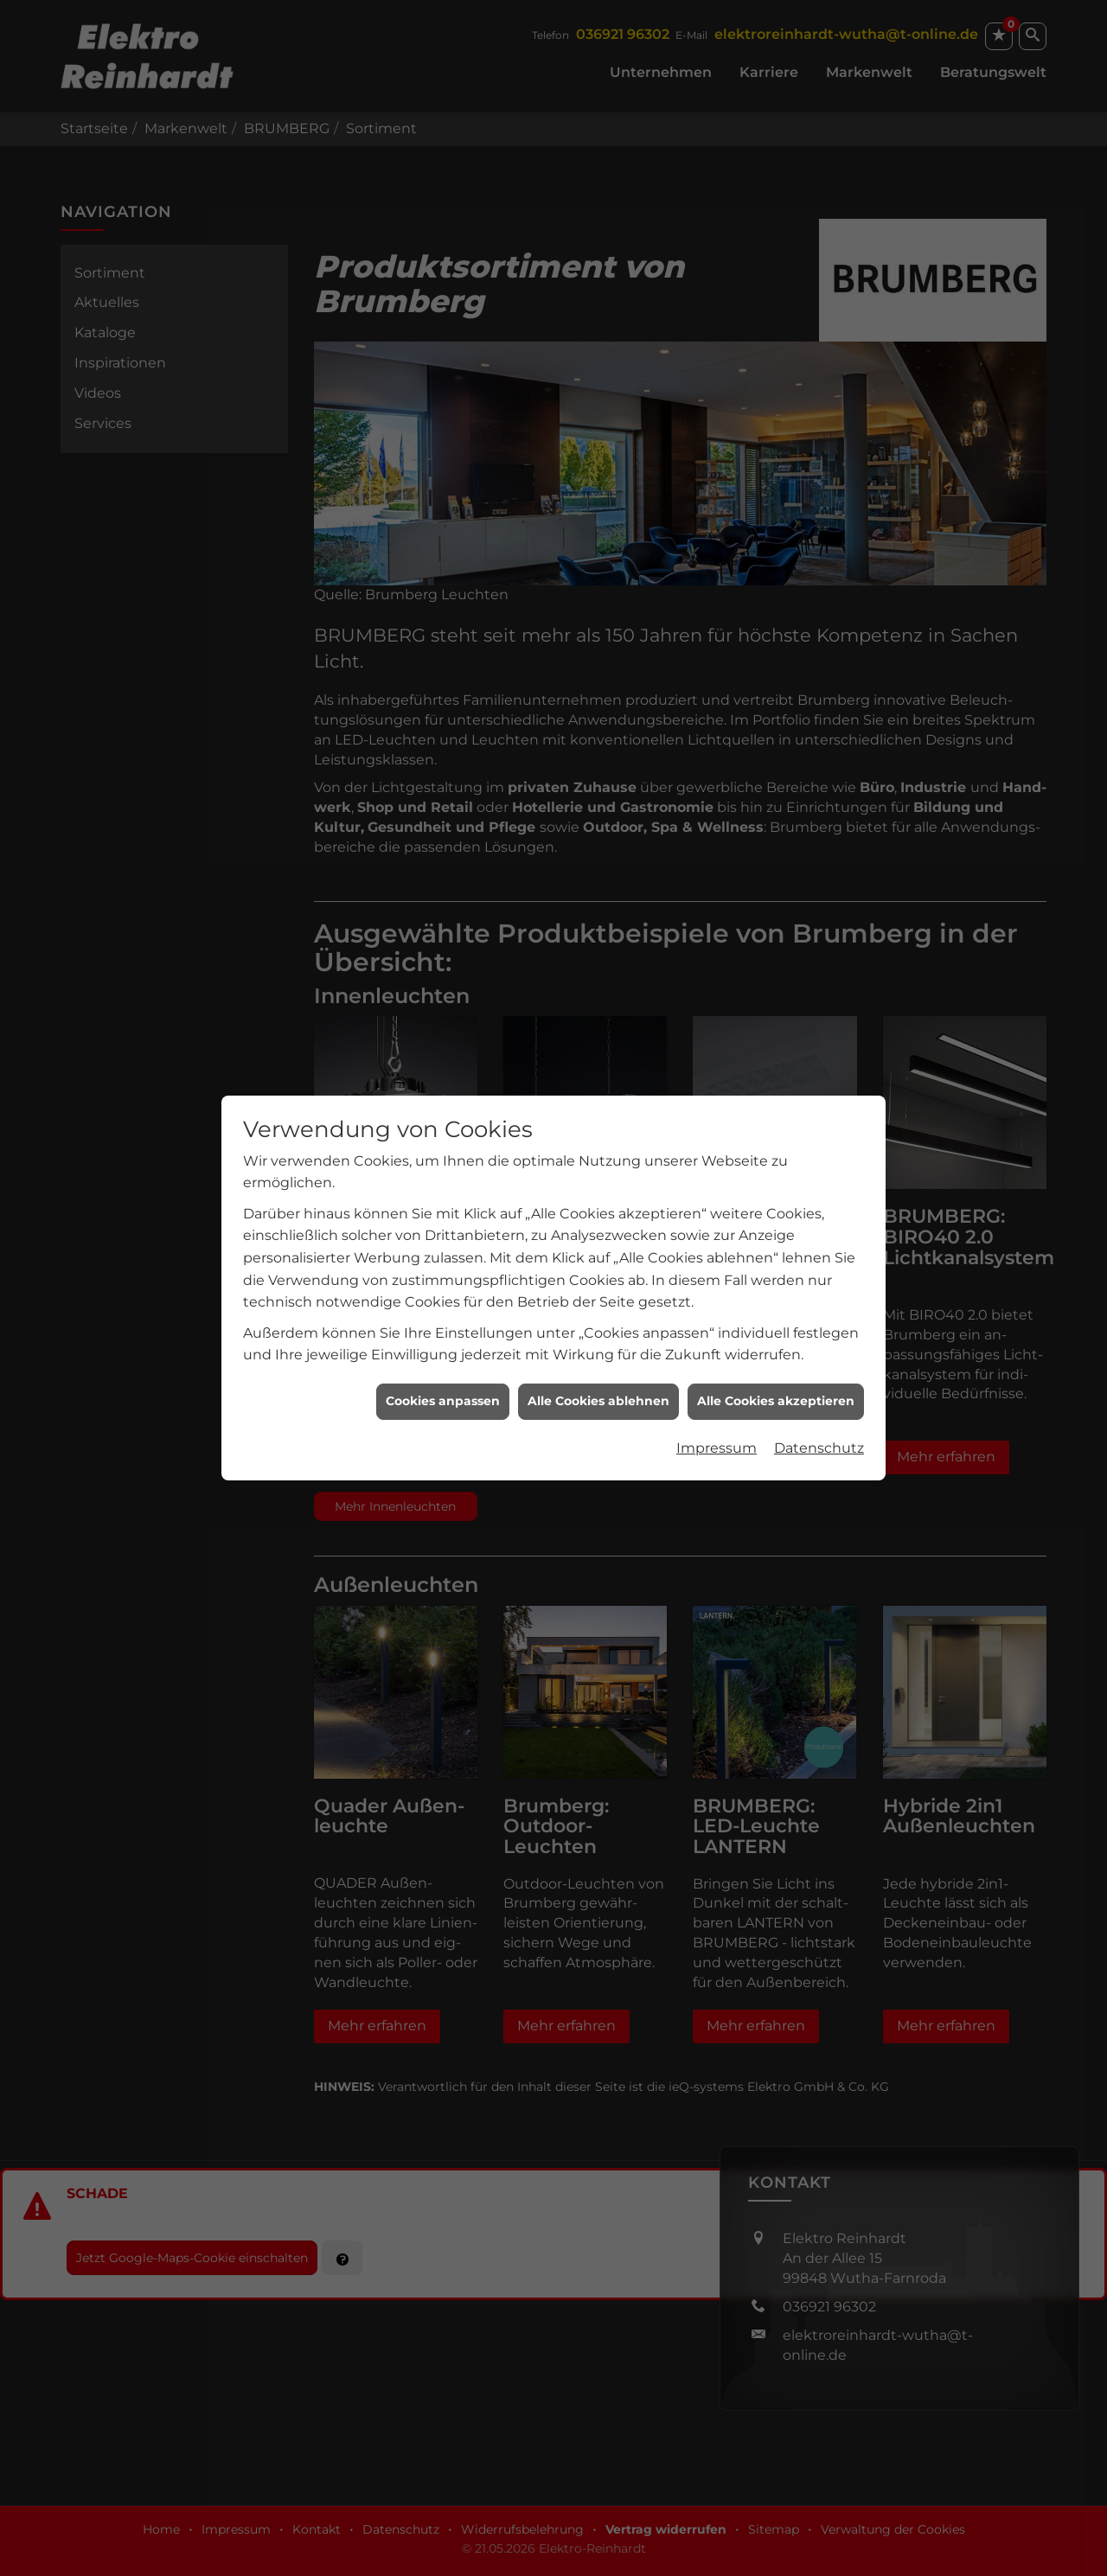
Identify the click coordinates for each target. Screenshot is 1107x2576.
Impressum (716, 1393)
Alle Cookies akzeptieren (775, 1346)
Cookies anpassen (443, 1346)
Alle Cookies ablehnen (598, 1346)
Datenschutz (819, 1393)
